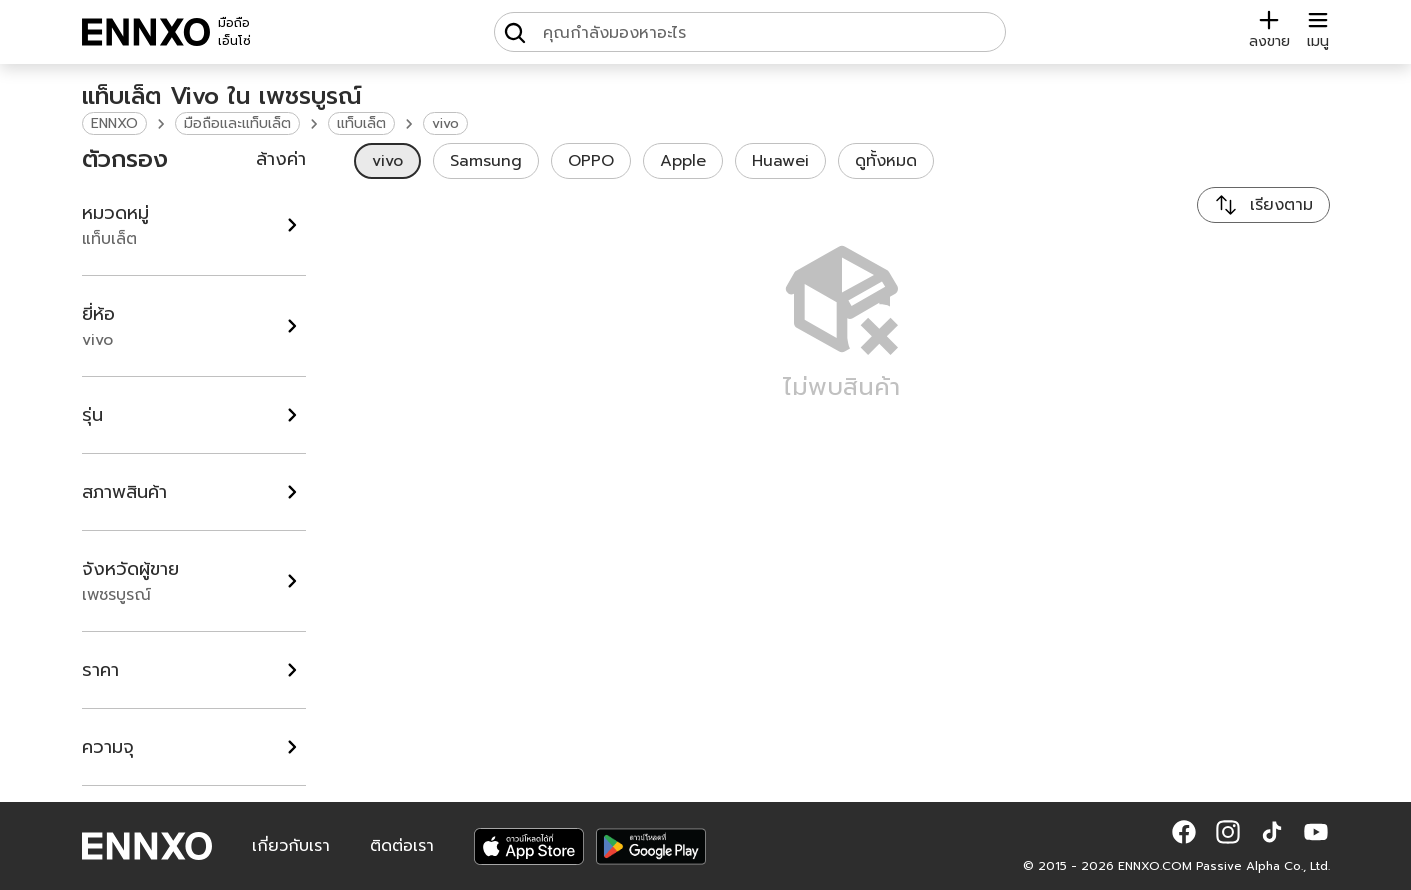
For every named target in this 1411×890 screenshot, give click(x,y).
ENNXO (114, 123)
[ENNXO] (146, 32)
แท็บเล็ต (361, 123)
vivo (445, 123)
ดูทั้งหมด (886, 161)
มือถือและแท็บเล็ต (237, 123)
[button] (1184, 832)
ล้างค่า (281, 159)
